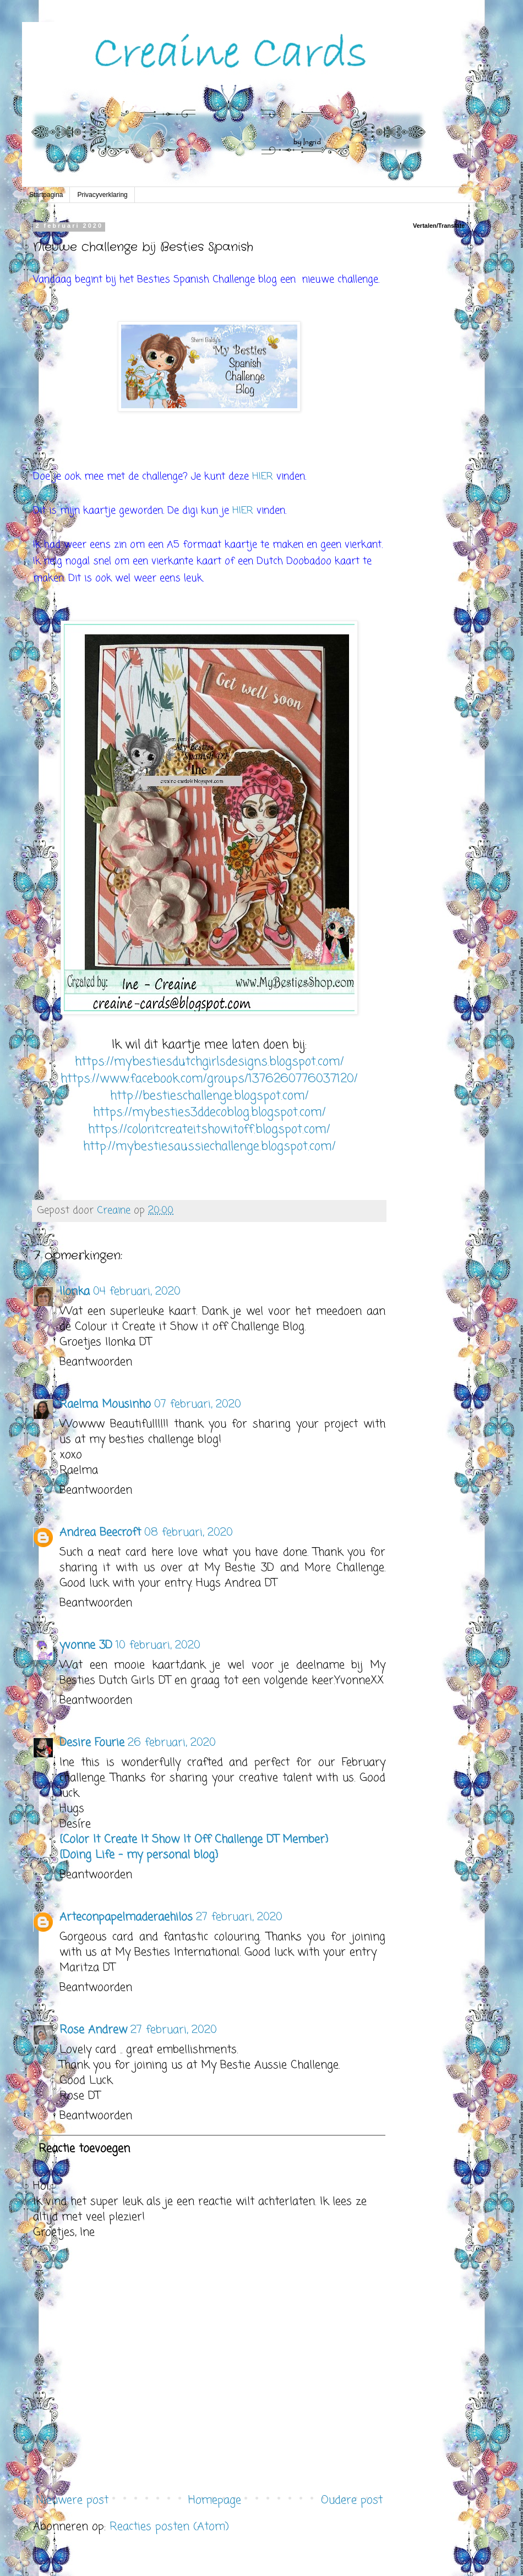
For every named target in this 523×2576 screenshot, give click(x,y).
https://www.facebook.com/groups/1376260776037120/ (209, 1079)
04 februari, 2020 (137, 1291)
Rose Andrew (93, 2029)
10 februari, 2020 (158, 1645)
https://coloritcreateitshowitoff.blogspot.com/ (209, 1129)
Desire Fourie (91, 1742)
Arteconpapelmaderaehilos (126, 1917)
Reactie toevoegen (84, 2148)
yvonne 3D (85, 1645)
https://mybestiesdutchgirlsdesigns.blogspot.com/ (209, 1062)
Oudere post (352, 2500)
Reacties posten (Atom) (169, 2526)
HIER (264, 476)
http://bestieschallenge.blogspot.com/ (209, 1096)
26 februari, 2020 (172, 1742)
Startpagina (46, 195)
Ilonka (74, 1291)
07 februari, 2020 (197, 1404)
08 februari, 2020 (188, 1532)
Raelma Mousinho (105, 1404)
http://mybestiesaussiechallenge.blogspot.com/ (209, 1146)
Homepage (214, 2500)
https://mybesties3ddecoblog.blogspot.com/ (209, 1112)
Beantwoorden (95, 1362)
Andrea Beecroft (100, 1532)
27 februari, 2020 (239, 1917)
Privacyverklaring (102, 195)
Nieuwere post (72, 2500)
